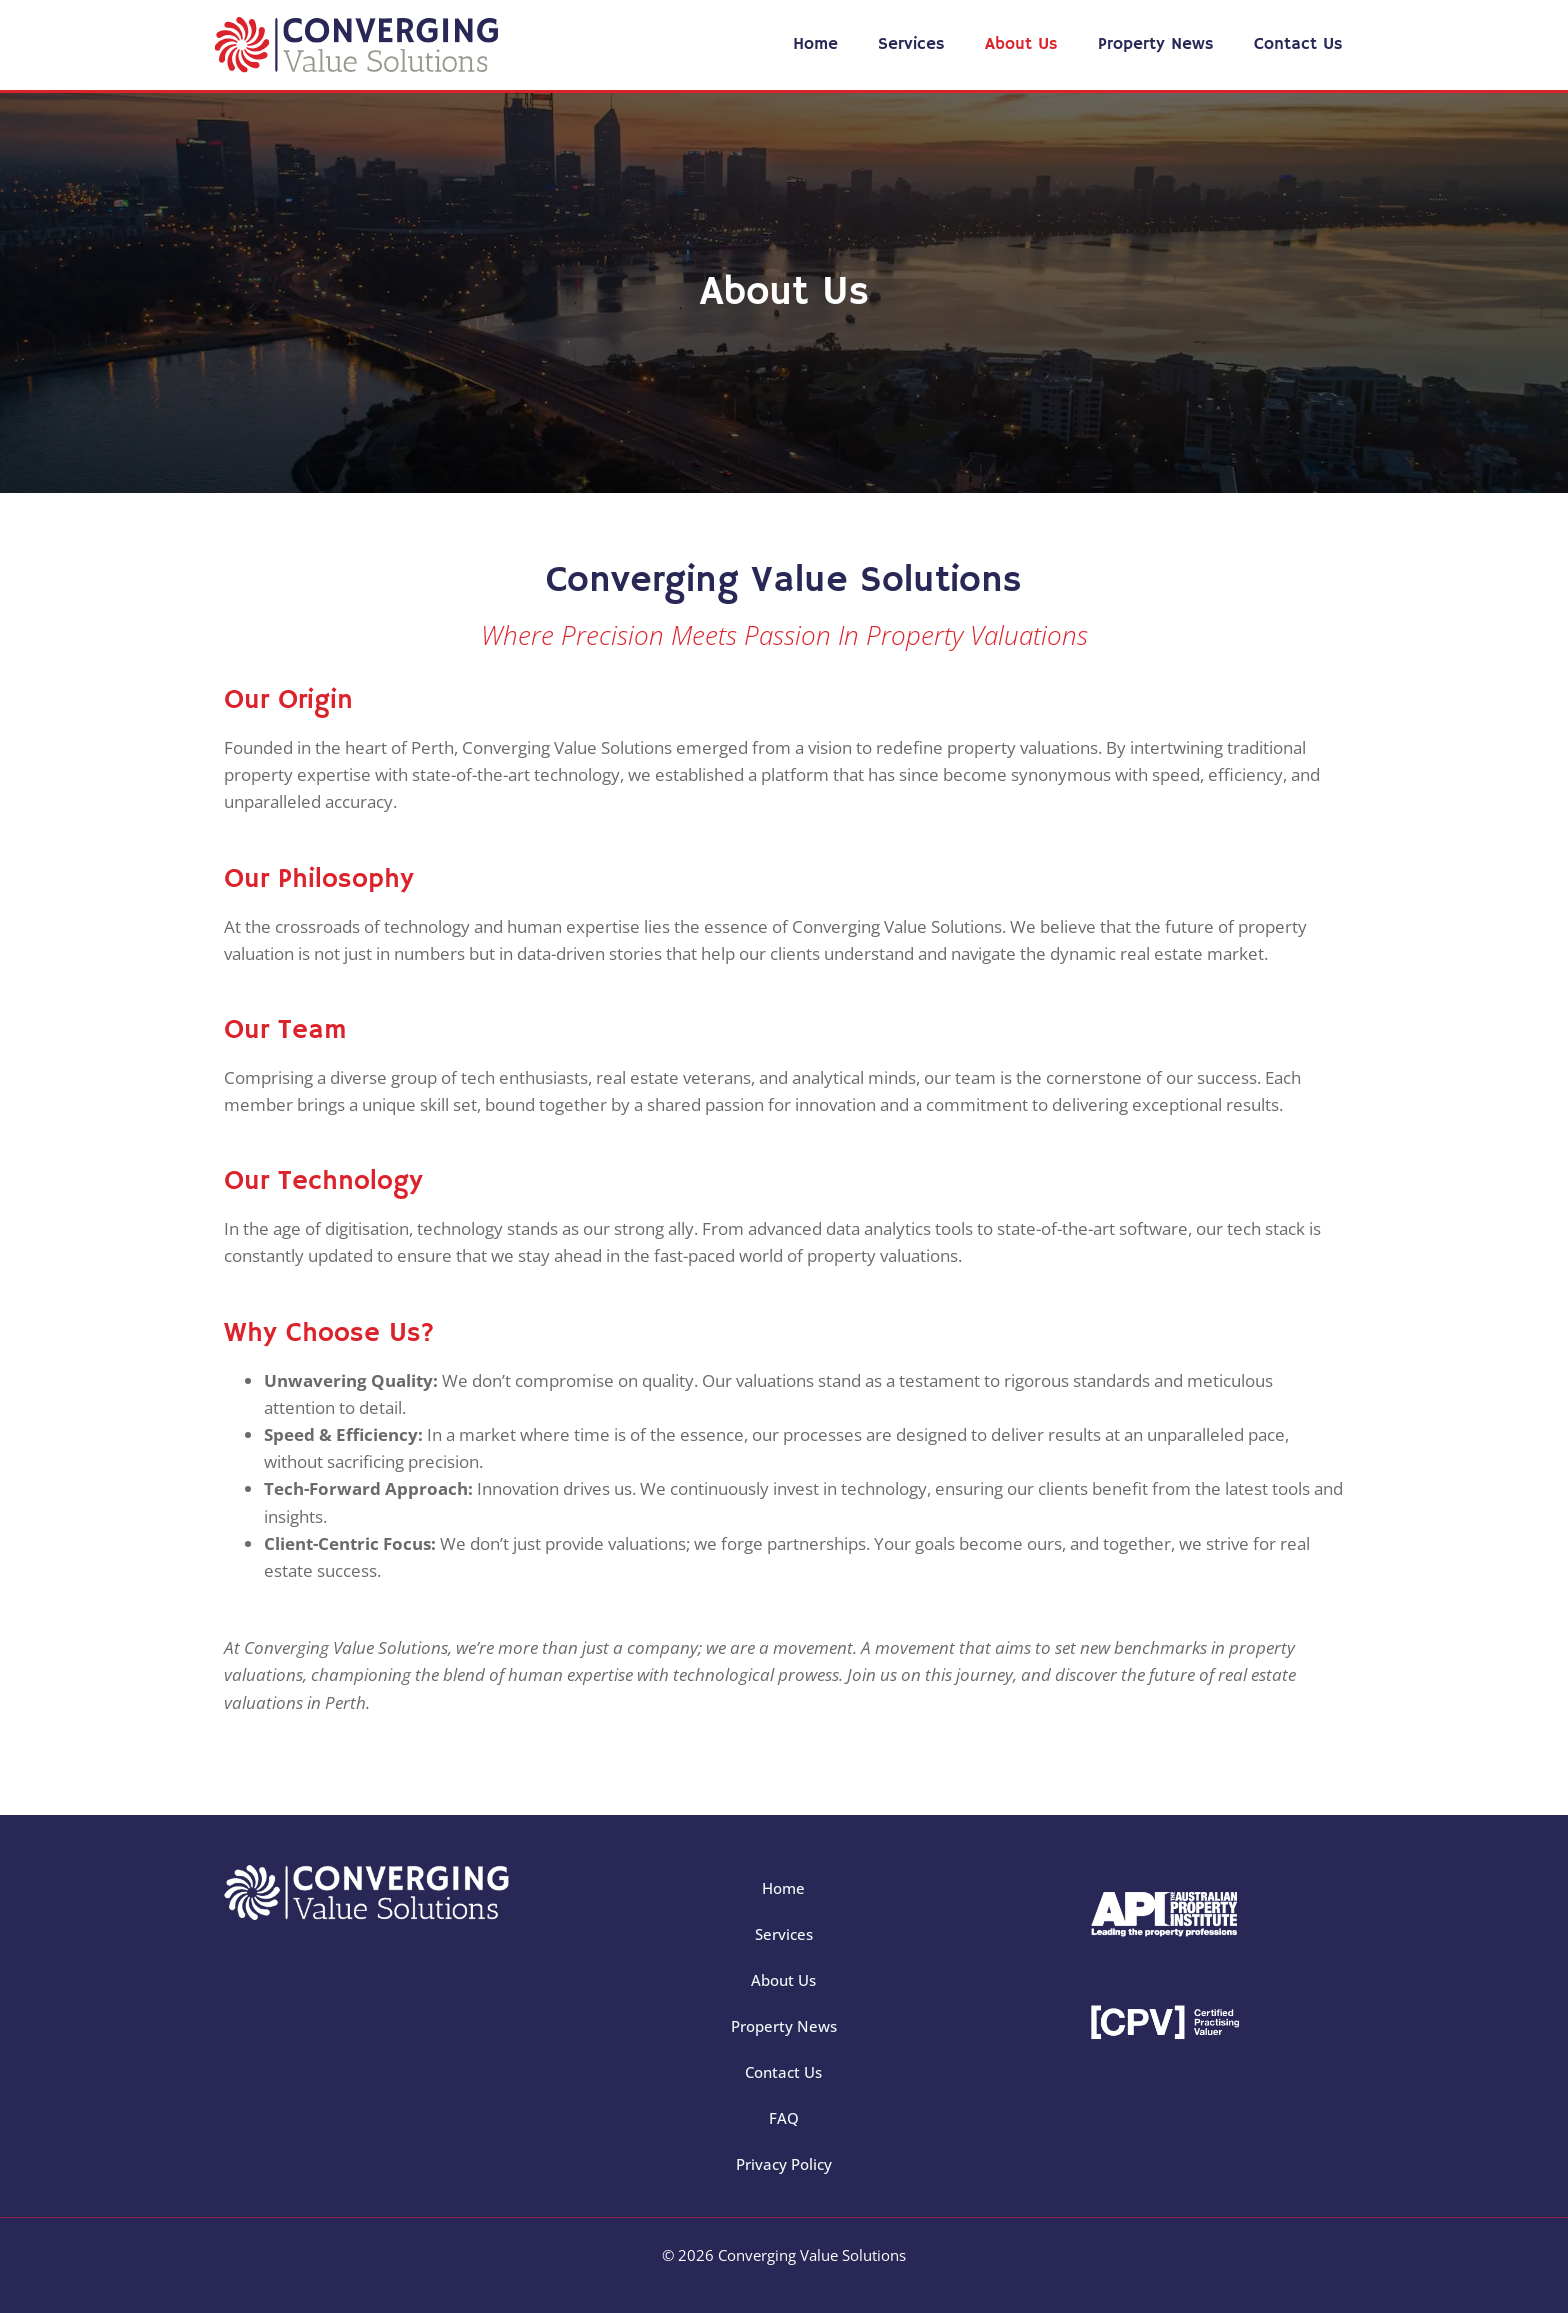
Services (911, 44)
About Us (1021, 44)
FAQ (784, 2118)
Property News (1156, 44)
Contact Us (1298, 44)
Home (815, 44)
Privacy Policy (784, 2164)
